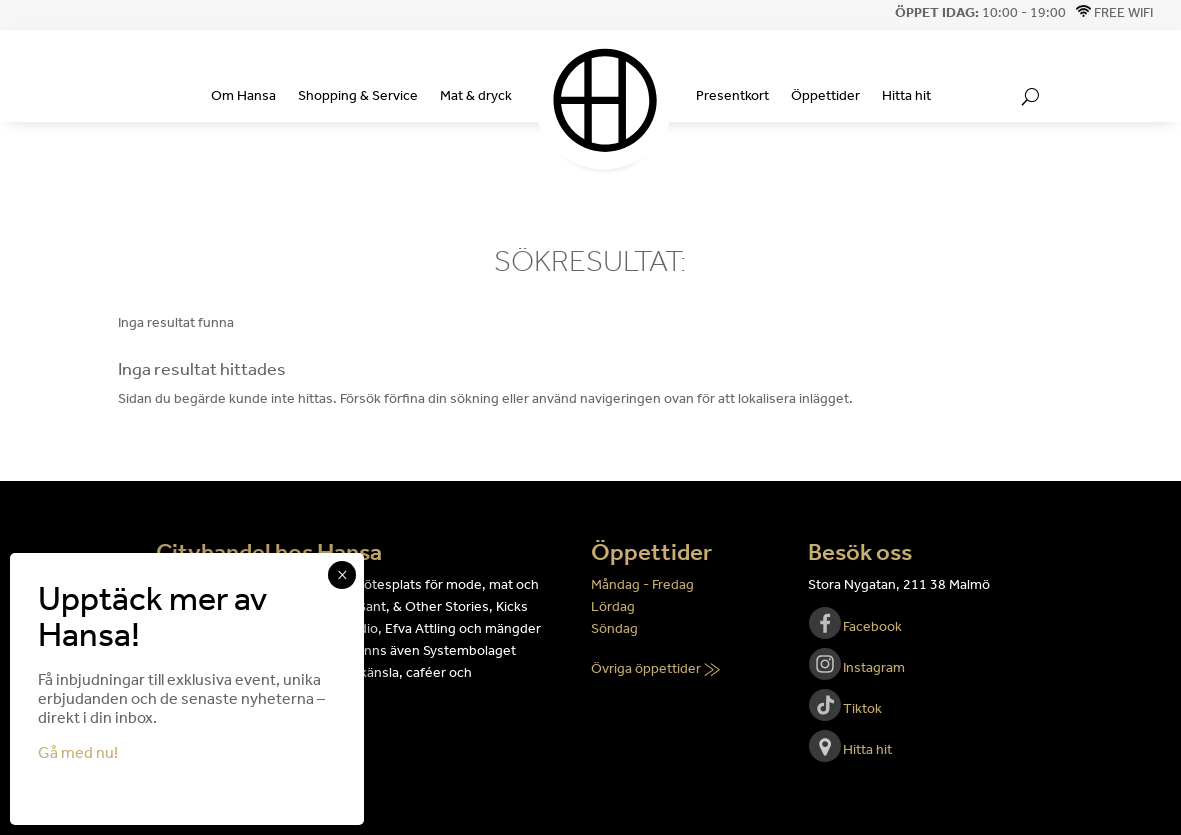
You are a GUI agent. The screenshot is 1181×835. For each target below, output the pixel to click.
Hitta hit (906, 95)
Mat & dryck (476, 95)
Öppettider (825, 95)
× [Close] (342, 575)
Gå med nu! (78, 752)
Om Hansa (243, 95)
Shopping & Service (358, 95)
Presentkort (732, 95)
